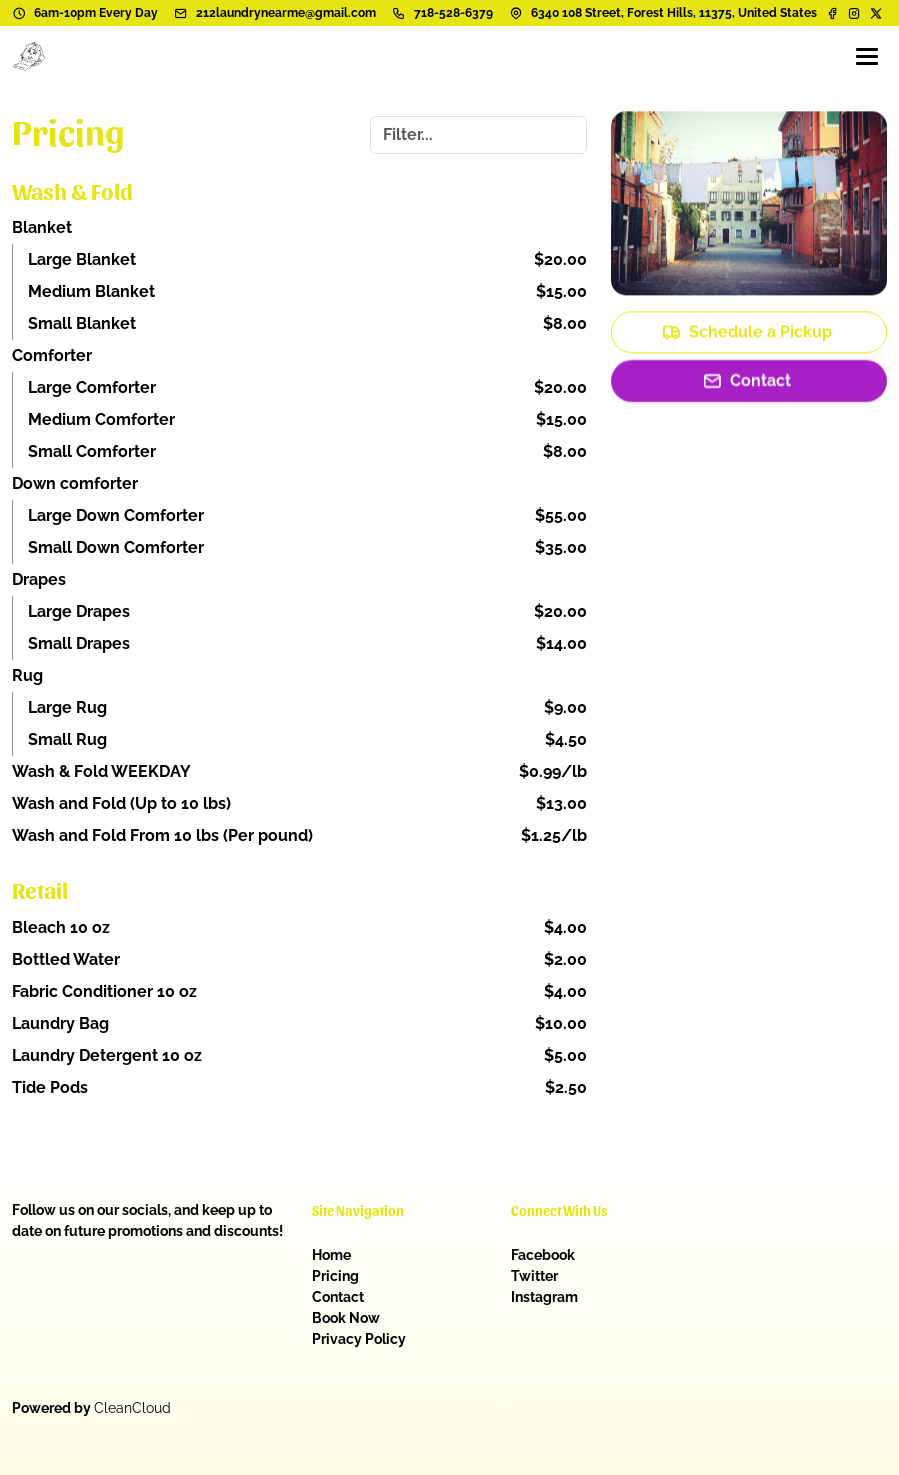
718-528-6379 (453, 13)
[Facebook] (834, 13)
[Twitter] (876, 13)
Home (331, 1255)
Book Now (346, 1318)
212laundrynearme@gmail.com (286, 13)
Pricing (335, 1276)
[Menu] (867, 56)
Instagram (544, 1297)
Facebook (543, 1255)
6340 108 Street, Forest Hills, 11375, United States (674, 13)
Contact (338, 1297)
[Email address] (181, 13)
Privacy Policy (359, 1339)
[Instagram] (854, 13)
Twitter (534, 1276)
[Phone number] (399, 13)
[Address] (516, 13)
